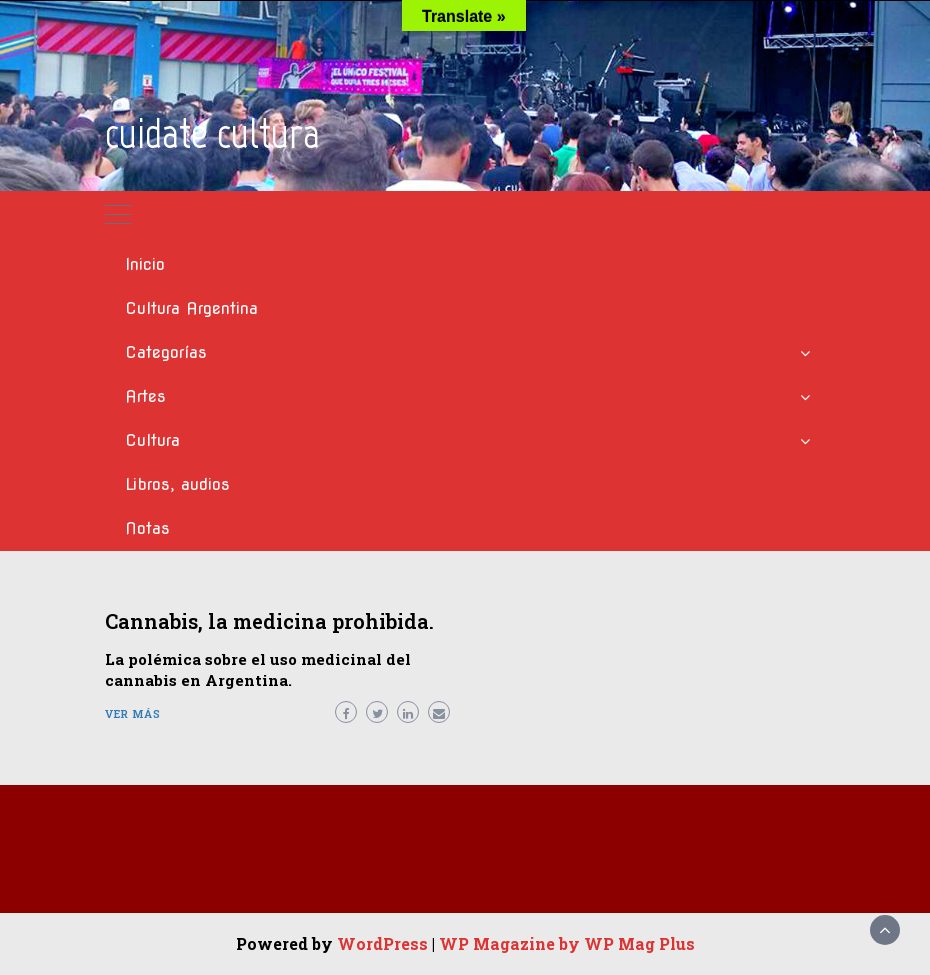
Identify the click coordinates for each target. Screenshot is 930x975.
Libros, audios (177, 484)
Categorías (166, 352)
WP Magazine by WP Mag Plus (567, 943)
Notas (147, 528)
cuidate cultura (212, 133)
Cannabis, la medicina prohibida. (269, 621)
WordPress (382, 943)
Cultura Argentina (191, 308)
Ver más (133, 713)
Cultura (152, 440)
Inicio (145, 264)
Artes (145, 396)
